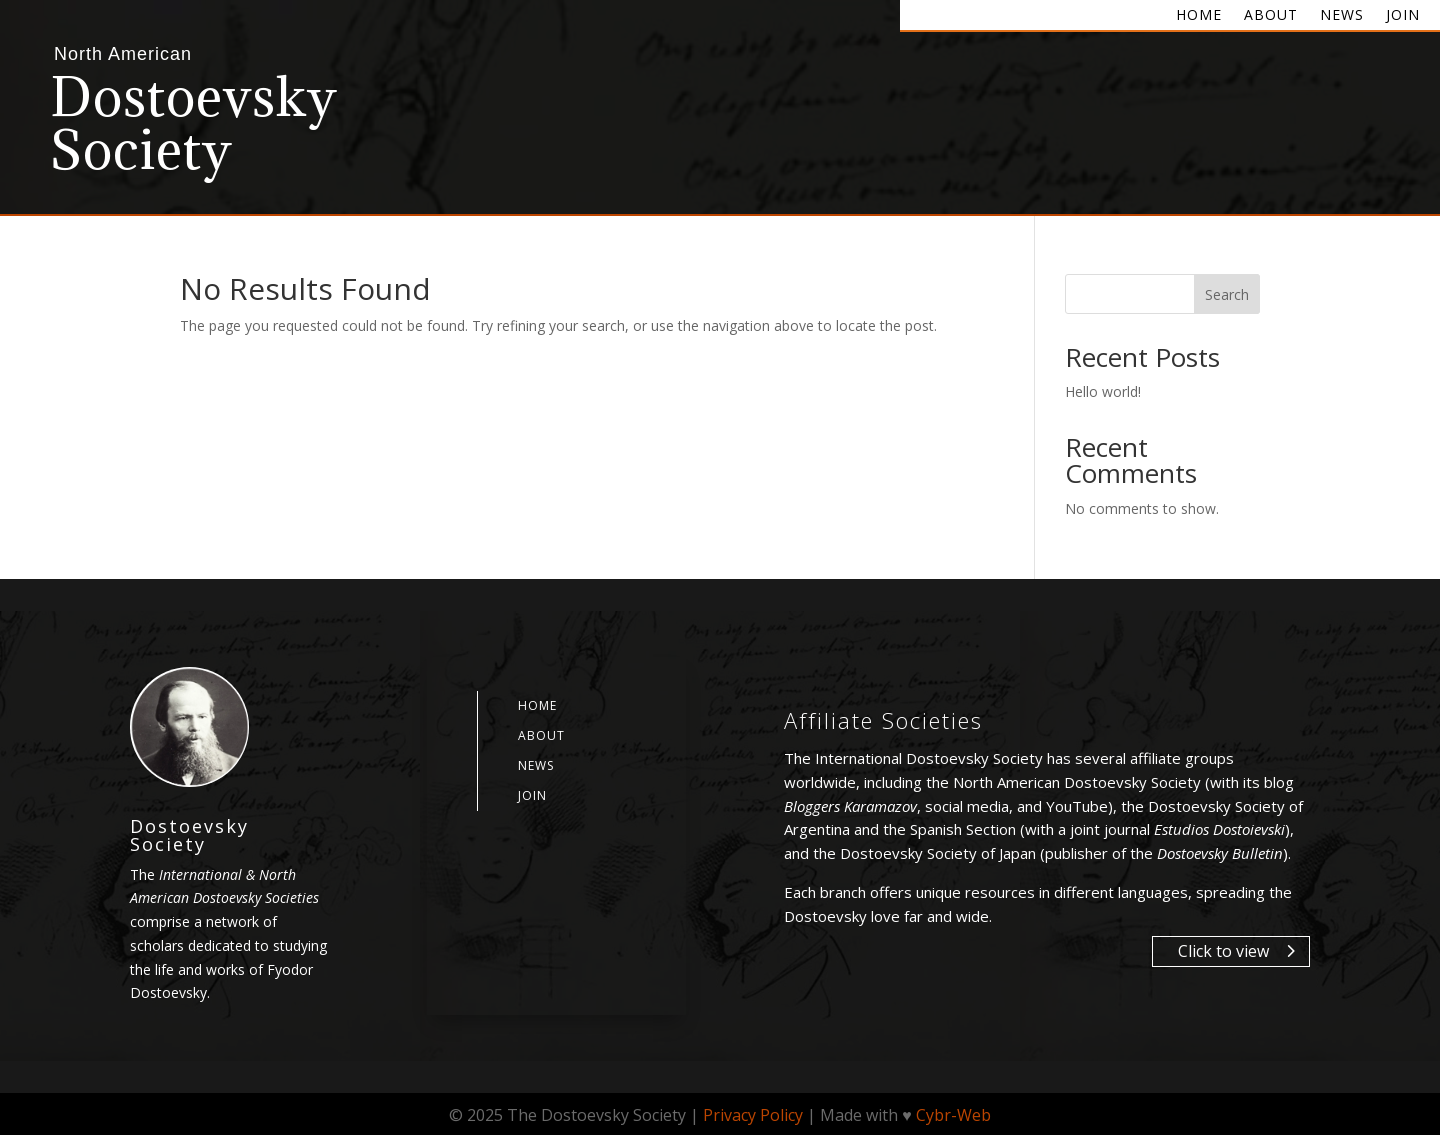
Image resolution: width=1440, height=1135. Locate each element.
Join (1403, 16)
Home (1199, 16)
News (1342, 16)
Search (1227, 294)
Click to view (1223, 951)
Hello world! (1103, 391)
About (1271, 16)
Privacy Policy (753, 1115)
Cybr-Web (953, 1115)
